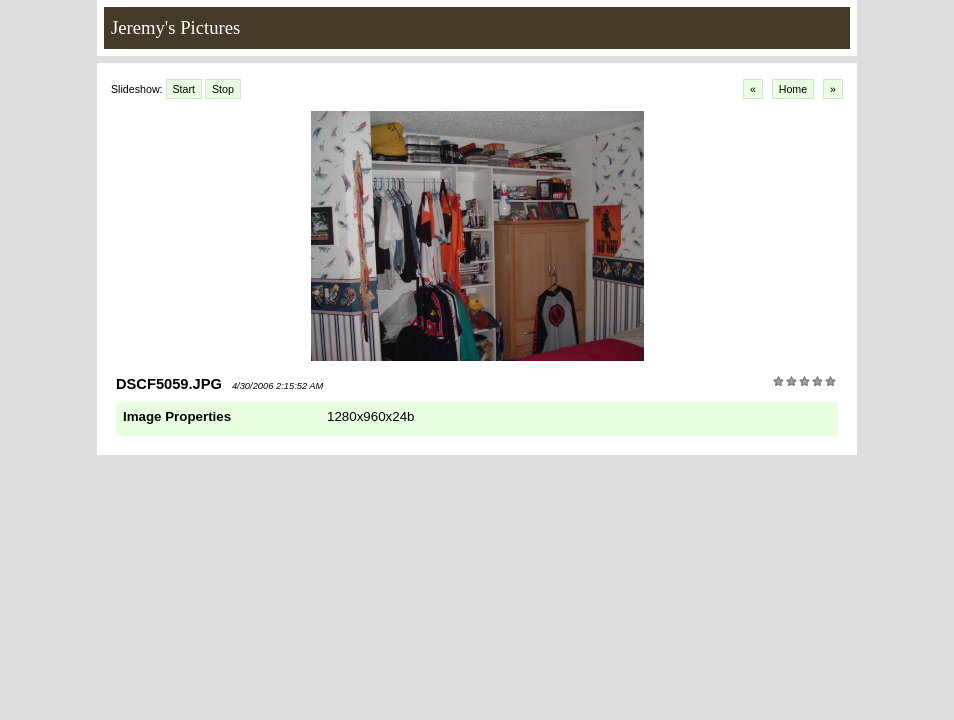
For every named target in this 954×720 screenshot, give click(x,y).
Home (793, 89)
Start (184, 89)
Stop (223, 89)
